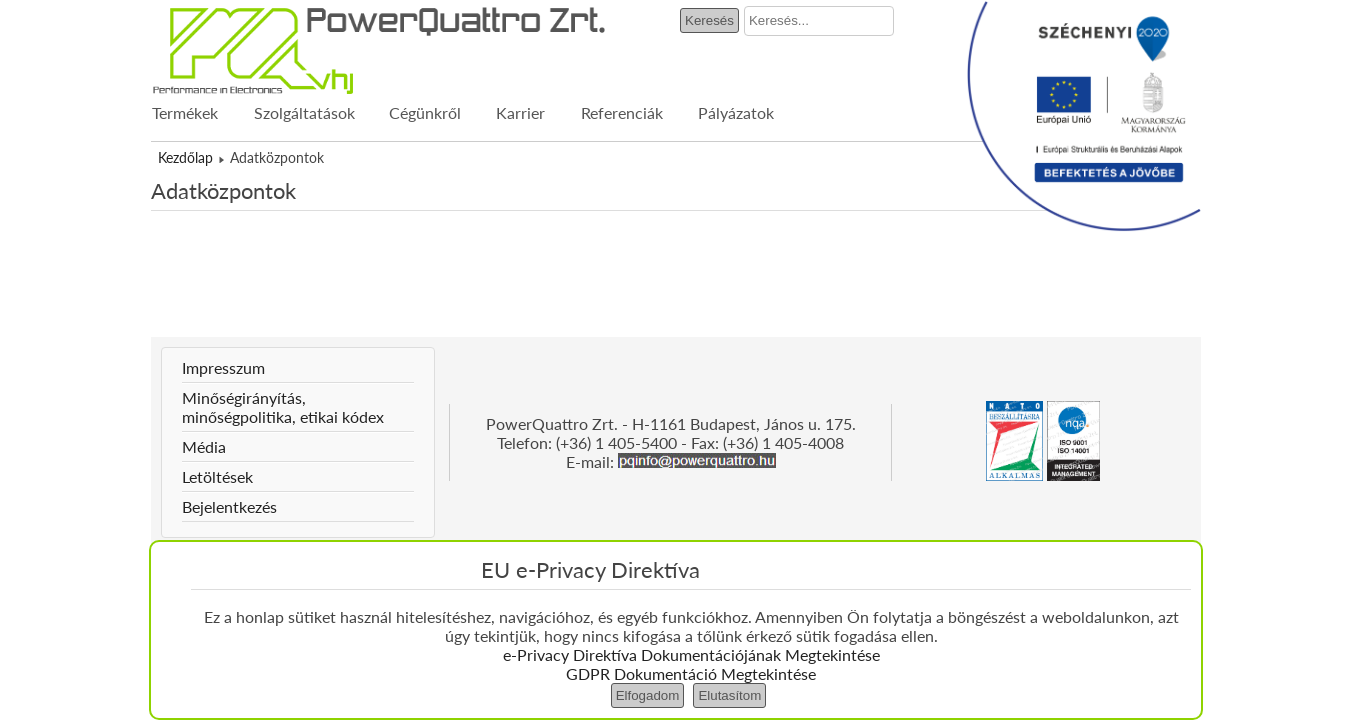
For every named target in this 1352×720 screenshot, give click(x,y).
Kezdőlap (185, 157)
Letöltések (217, 476)
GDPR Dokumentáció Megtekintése (691, 673)
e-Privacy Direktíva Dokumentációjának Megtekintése (691, 654)
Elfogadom (648, 695)
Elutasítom (729, 695)
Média (204, 446)
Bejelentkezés (229, 506)
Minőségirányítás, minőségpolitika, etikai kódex (283, 407)
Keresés (709, 20)
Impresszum (223, 367)
